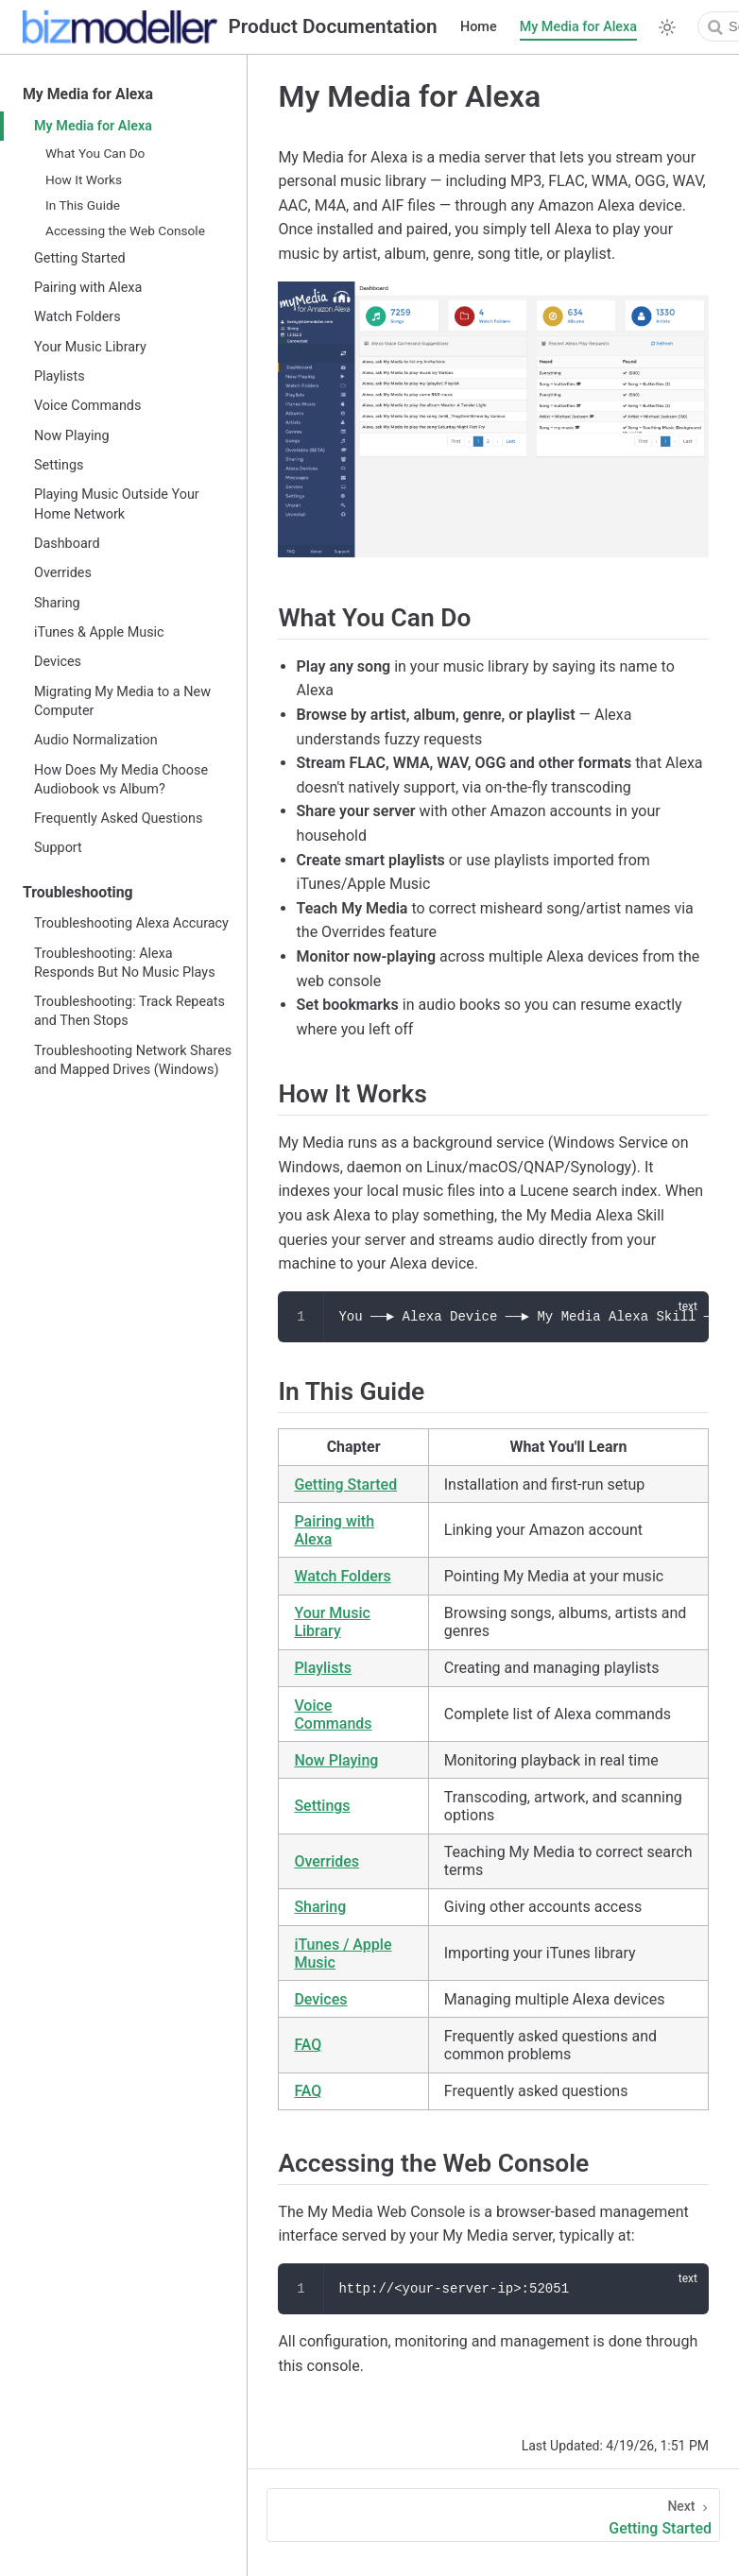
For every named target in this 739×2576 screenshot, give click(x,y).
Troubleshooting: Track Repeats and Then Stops (129, 1011)
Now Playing (72, 436)
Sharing (57, 603)
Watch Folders (77, 317)
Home (478, 27)
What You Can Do (95, 153)
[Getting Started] (493, 2515)
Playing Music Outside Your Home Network (116, 503)
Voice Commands (87, 406)
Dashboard (67, 544)
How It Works (83, 179)
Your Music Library (90, 347)
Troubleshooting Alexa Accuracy (131, 923)
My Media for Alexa (578, 27)
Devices (57, 662)
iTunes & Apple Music (99, 632)
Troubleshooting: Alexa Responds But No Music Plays (124, 963)
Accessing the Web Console (125, 230)
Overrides (63, 573)
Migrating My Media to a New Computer (122, 701)
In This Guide (82, 205)
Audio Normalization (96, 740)
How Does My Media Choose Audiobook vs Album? (121, 779)
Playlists (59, 376)
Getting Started (80, 258)
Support (58, 848)
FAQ (307, 2045)
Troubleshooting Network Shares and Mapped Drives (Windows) (133, 1060)
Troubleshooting (78, 892)
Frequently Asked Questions (118, 818)
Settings (59, 465)
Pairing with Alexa (88, 288)
